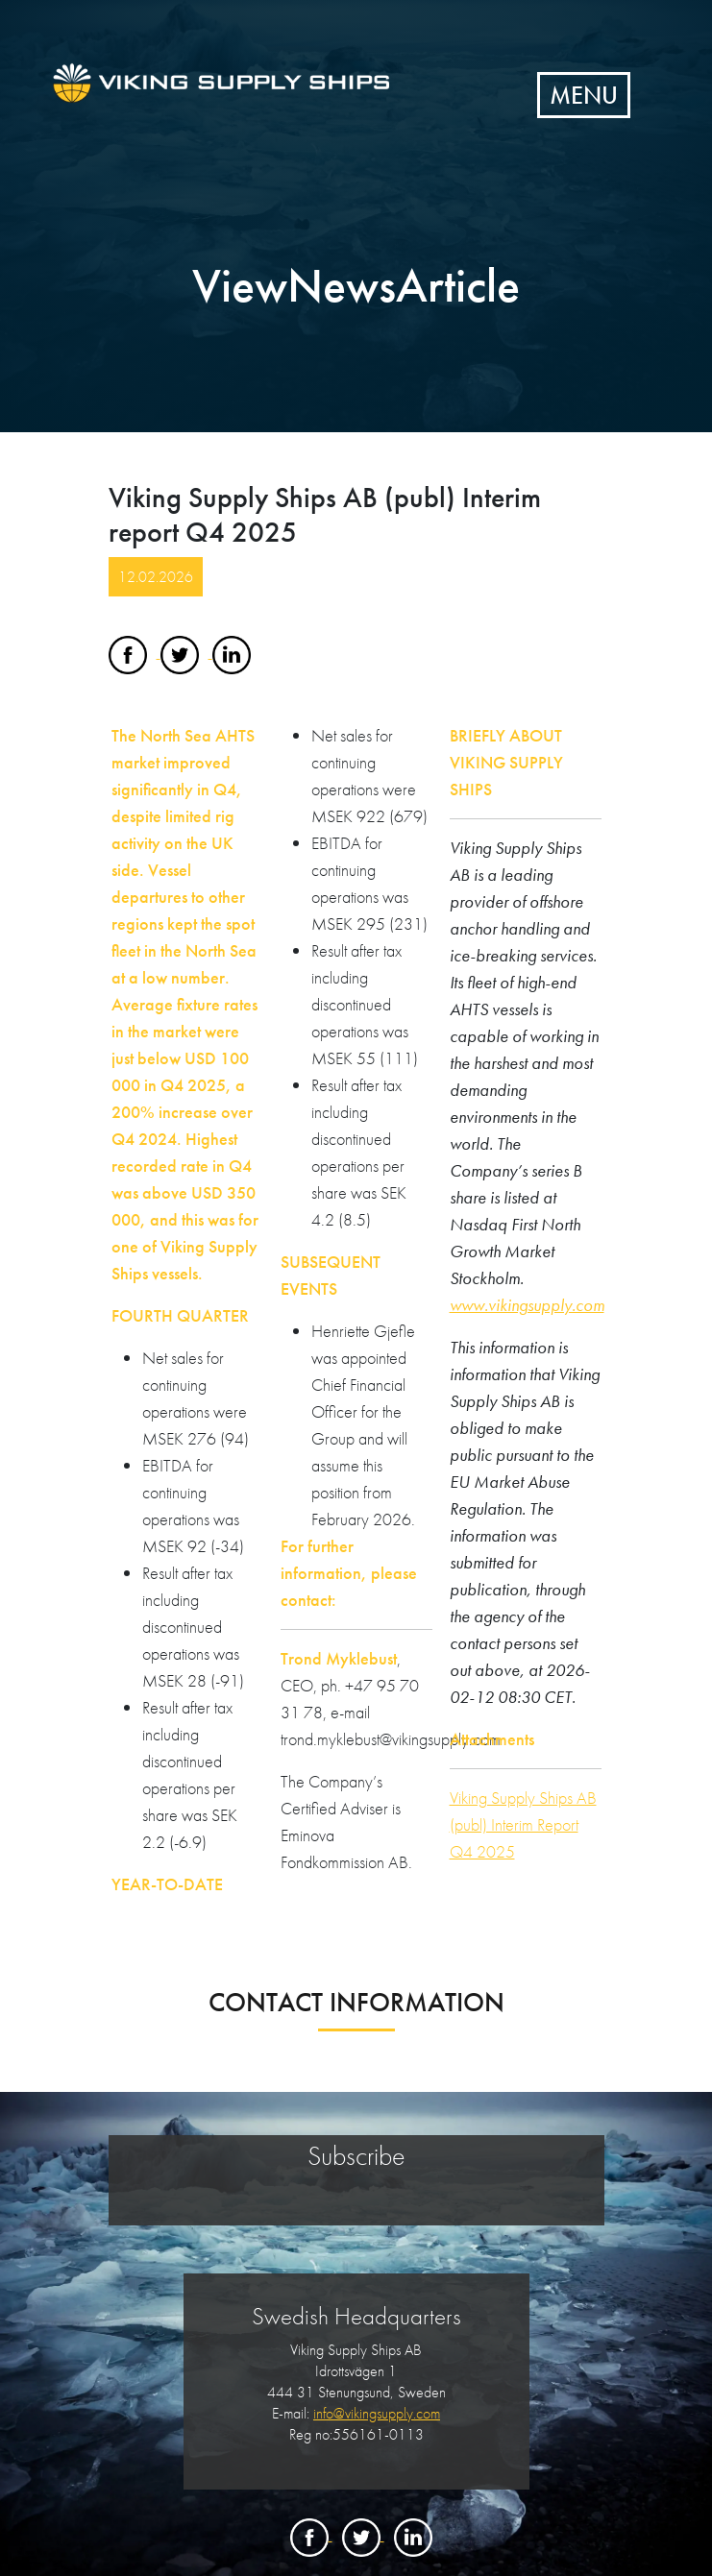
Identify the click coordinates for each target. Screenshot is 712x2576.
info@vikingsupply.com (376, 2413)
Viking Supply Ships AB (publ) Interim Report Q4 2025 (523, 1824)
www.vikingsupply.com (527, 1305)
